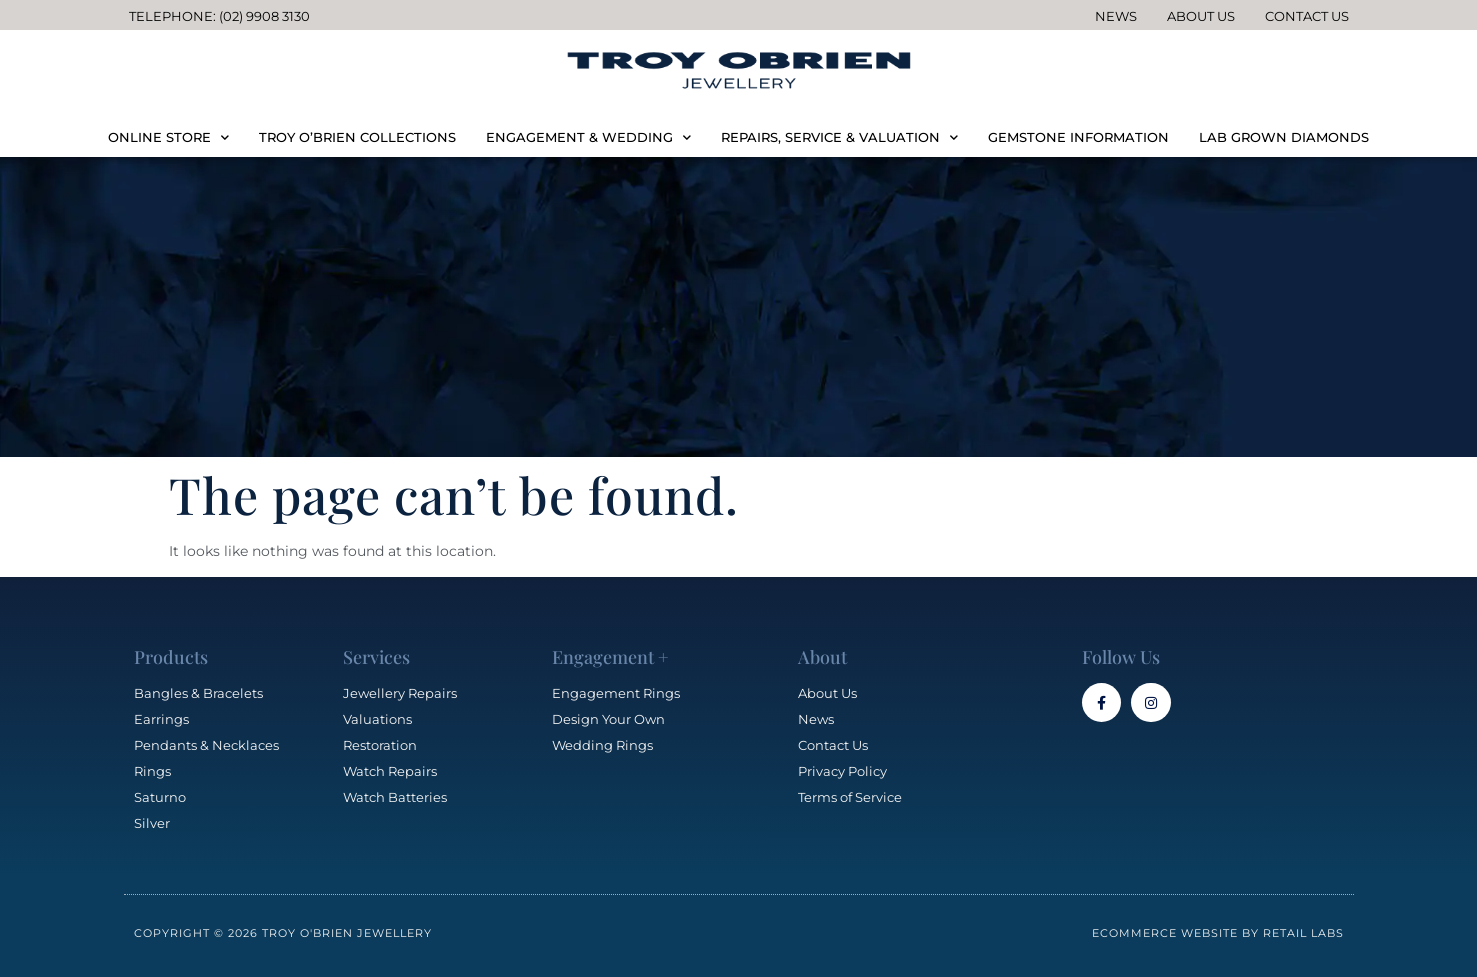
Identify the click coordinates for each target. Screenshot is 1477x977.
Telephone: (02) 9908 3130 (219, 16)
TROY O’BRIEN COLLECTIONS (357, 137)
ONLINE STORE (168, 137)
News (1116, 16)
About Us (1201, 16)
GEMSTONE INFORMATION (1078, 137)
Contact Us (1307, 16)
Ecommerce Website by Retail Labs (1218, 933)
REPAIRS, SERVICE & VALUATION (839, 137)
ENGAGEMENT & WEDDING (588, 137)
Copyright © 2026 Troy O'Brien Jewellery (283, 933)
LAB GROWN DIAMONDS (1284, 137)
